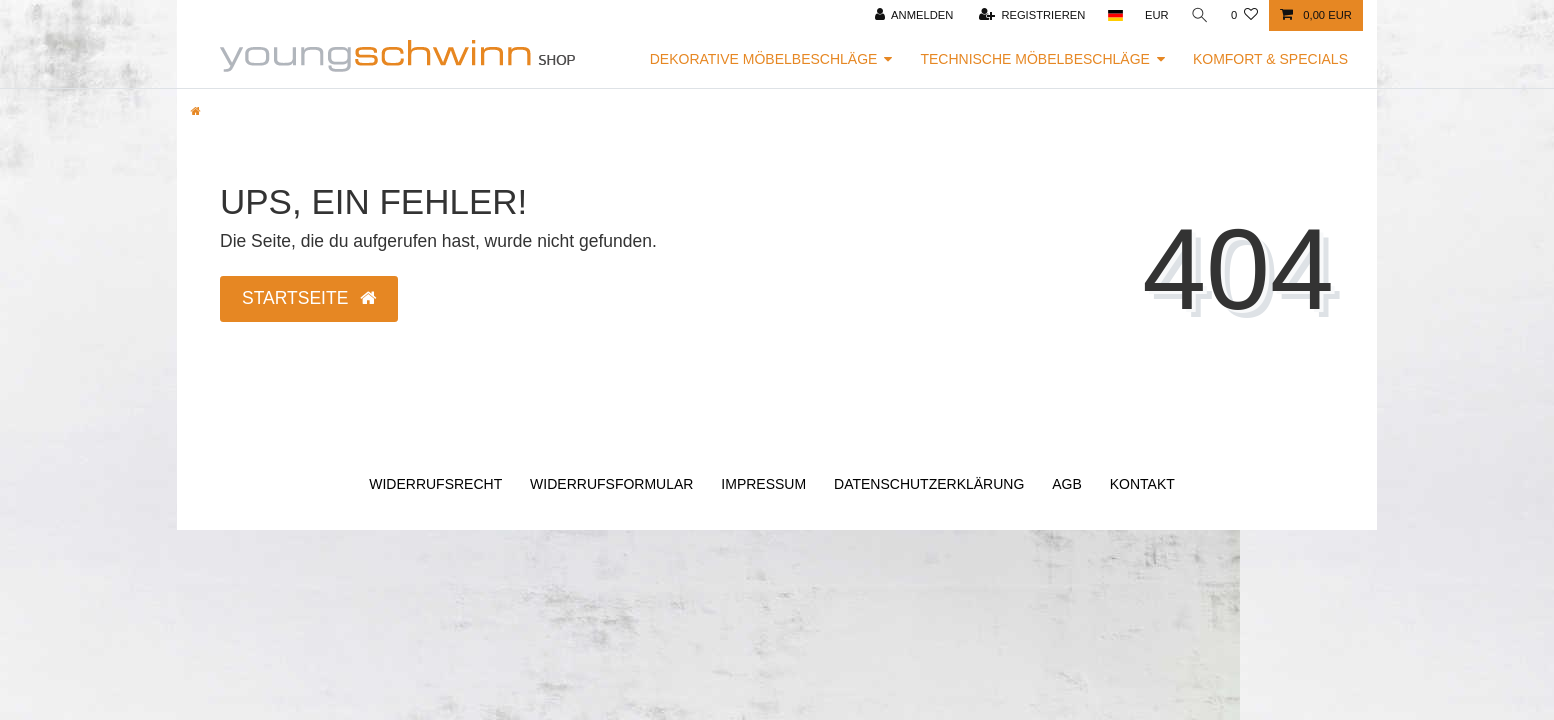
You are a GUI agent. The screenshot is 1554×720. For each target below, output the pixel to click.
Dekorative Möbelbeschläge (764, 59)
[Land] (1114, 15)
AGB (1067, 484)
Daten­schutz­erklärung (929, 484)
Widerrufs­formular (611, 484)
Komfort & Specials (1270, 59)
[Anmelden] (914, 15)
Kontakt (1142, 484)
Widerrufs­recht (435, 484)
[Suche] (1200, 15)
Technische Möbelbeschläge (1035, 59)
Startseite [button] (309, 298)
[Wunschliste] (1244, 15)
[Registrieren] (1032, 15)
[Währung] (1157, 15)
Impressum (763, 484)
